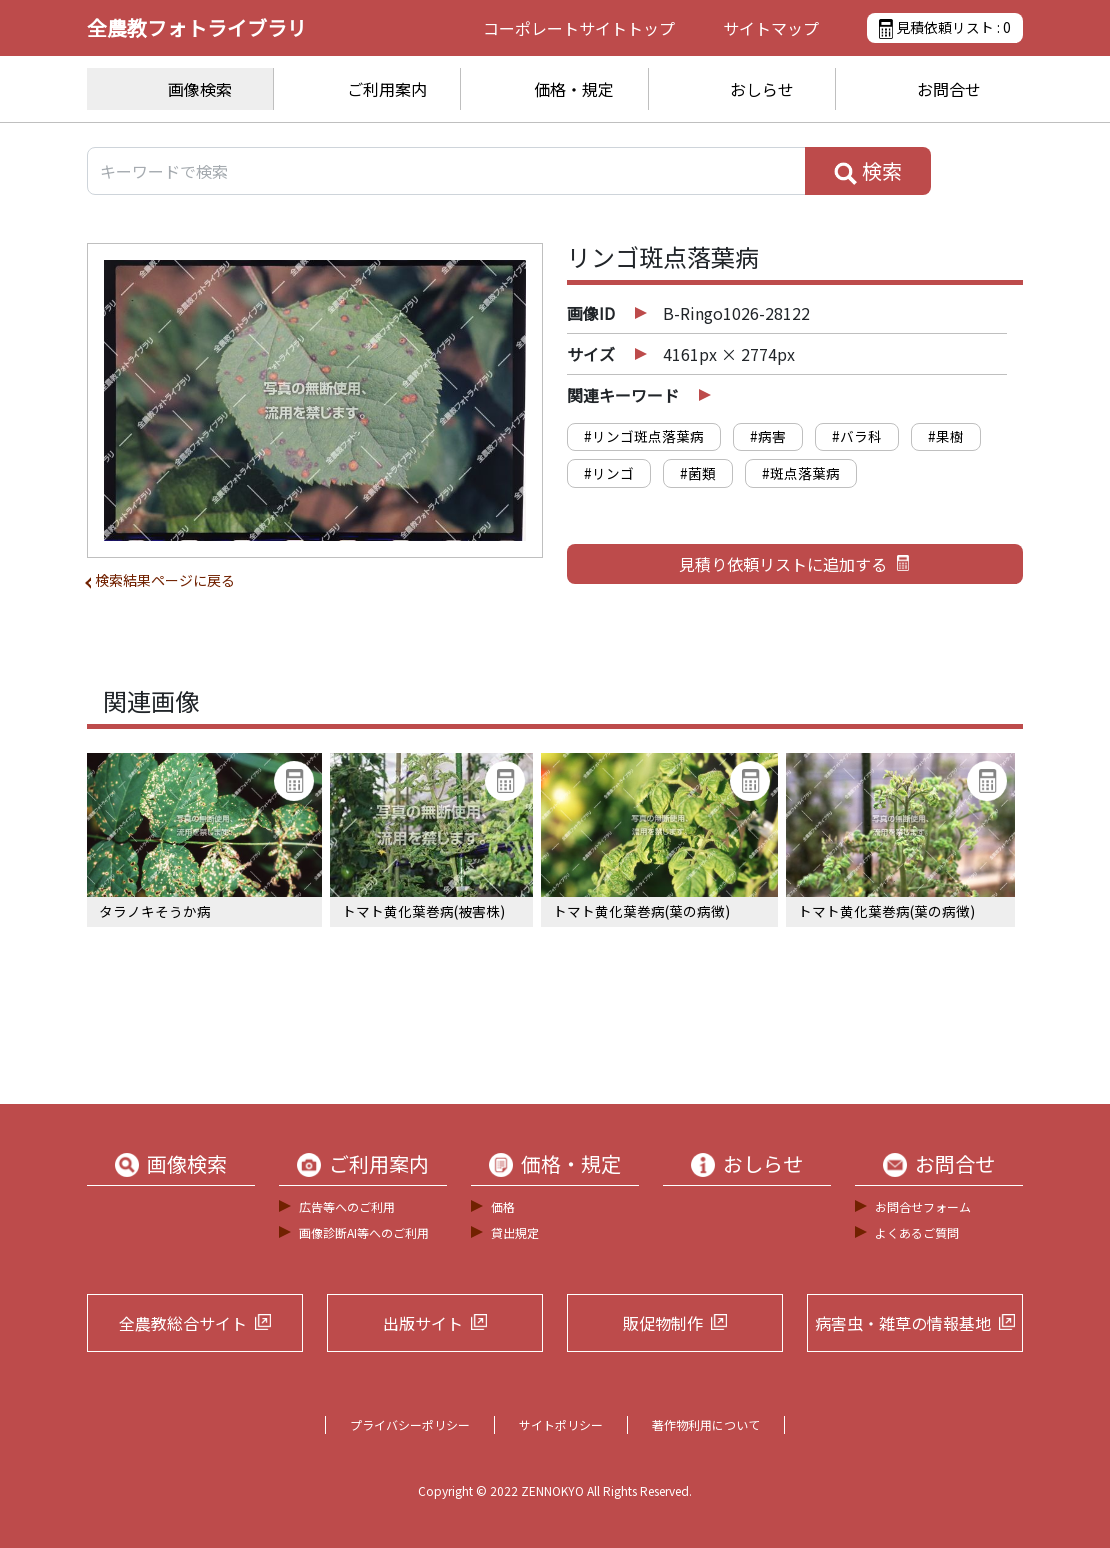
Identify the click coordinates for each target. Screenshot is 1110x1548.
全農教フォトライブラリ (197, 27)
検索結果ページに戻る (165, 580)
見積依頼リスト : (945, 28)
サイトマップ (771, 28)
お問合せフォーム (923, 1206)
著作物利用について (706, 1424)
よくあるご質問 (917, 1232)
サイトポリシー (561, 1424)
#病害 (768, 436)
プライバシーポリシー (410, 1424)
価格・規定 (574, 89)
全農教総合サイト (183, 1323)
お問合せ (949, 89)
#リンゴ (609, 473)
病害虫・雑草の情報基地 (903, 1323)
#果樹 (946, 436)
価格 (503, 1206)
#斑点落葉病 (801, 473)
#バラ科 (857, 436)
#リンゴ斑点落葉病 (644, 436)
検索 (868, 171)
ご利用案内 (387, 89)
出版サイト (423, 1323)
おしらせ (762, 89)
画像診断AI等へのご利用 (364, 1232)
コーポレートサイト (579, 28)
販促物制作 (663, 1323)
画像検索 (200, 89)
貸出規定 (515, 1232)
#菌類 (698, 473)
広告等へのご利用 (347, 1206)
